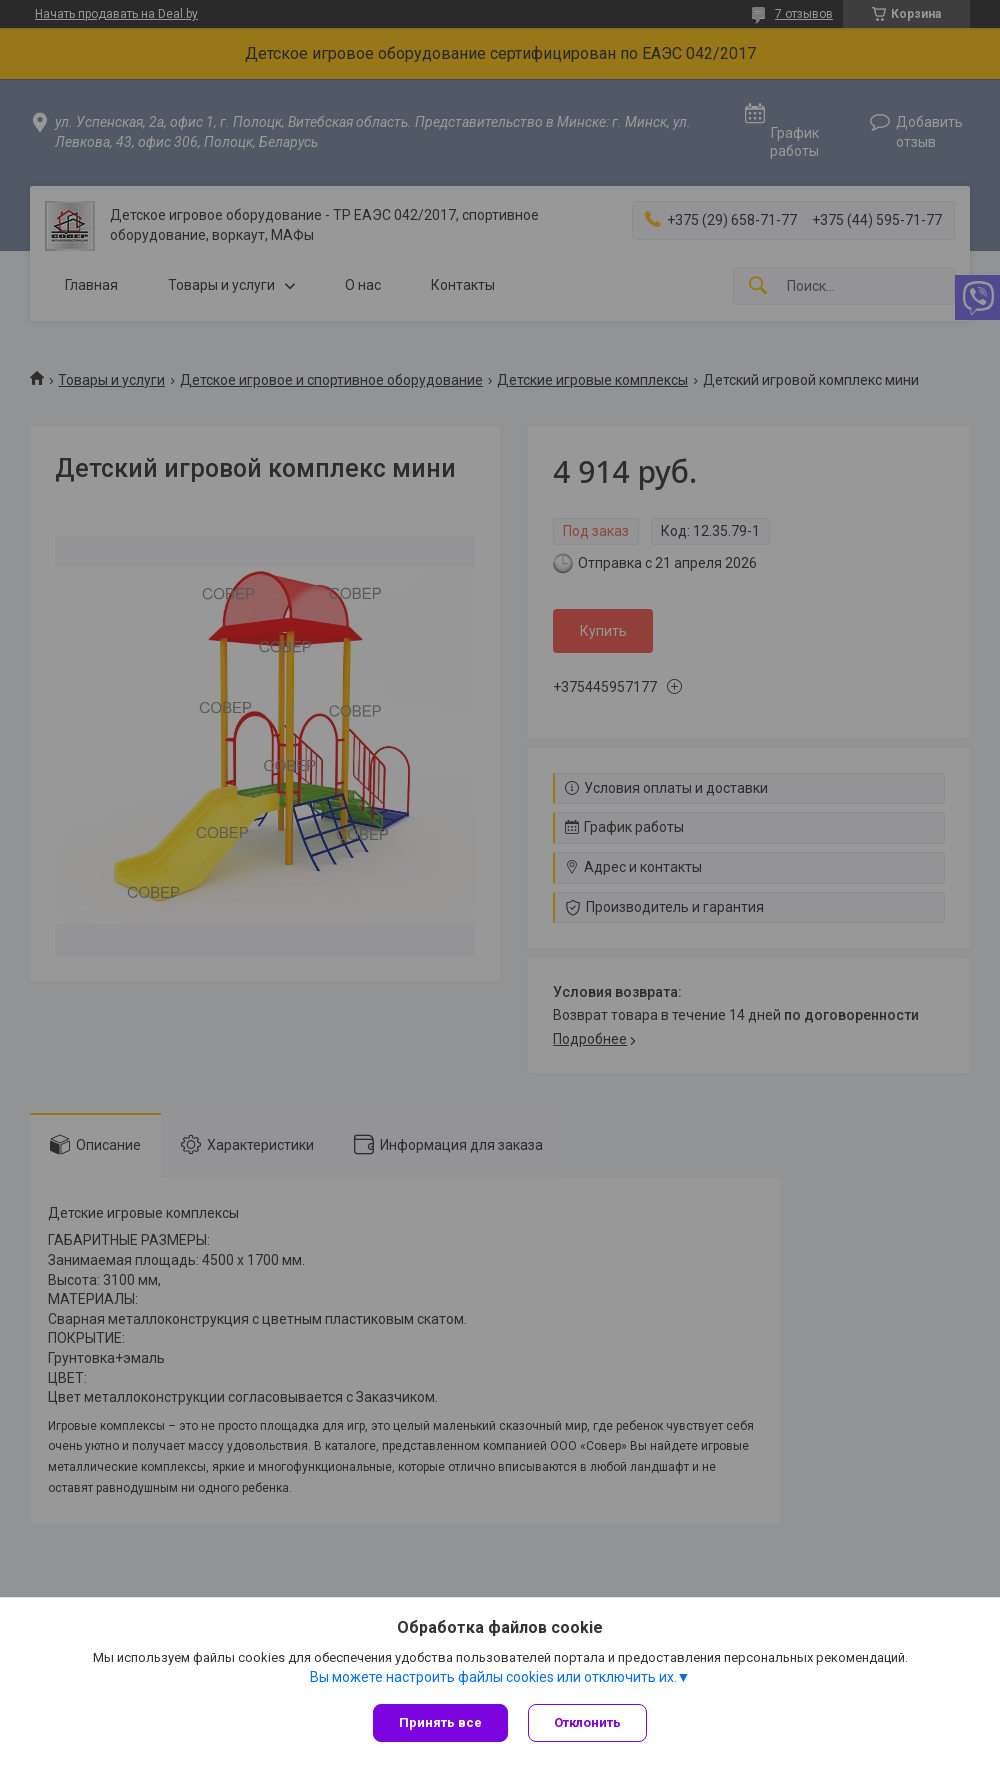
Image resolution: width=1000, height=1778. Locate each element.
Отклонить (587, 1722)
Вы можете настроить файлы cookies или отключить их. (493, 1677)
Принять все (440, 1722)
